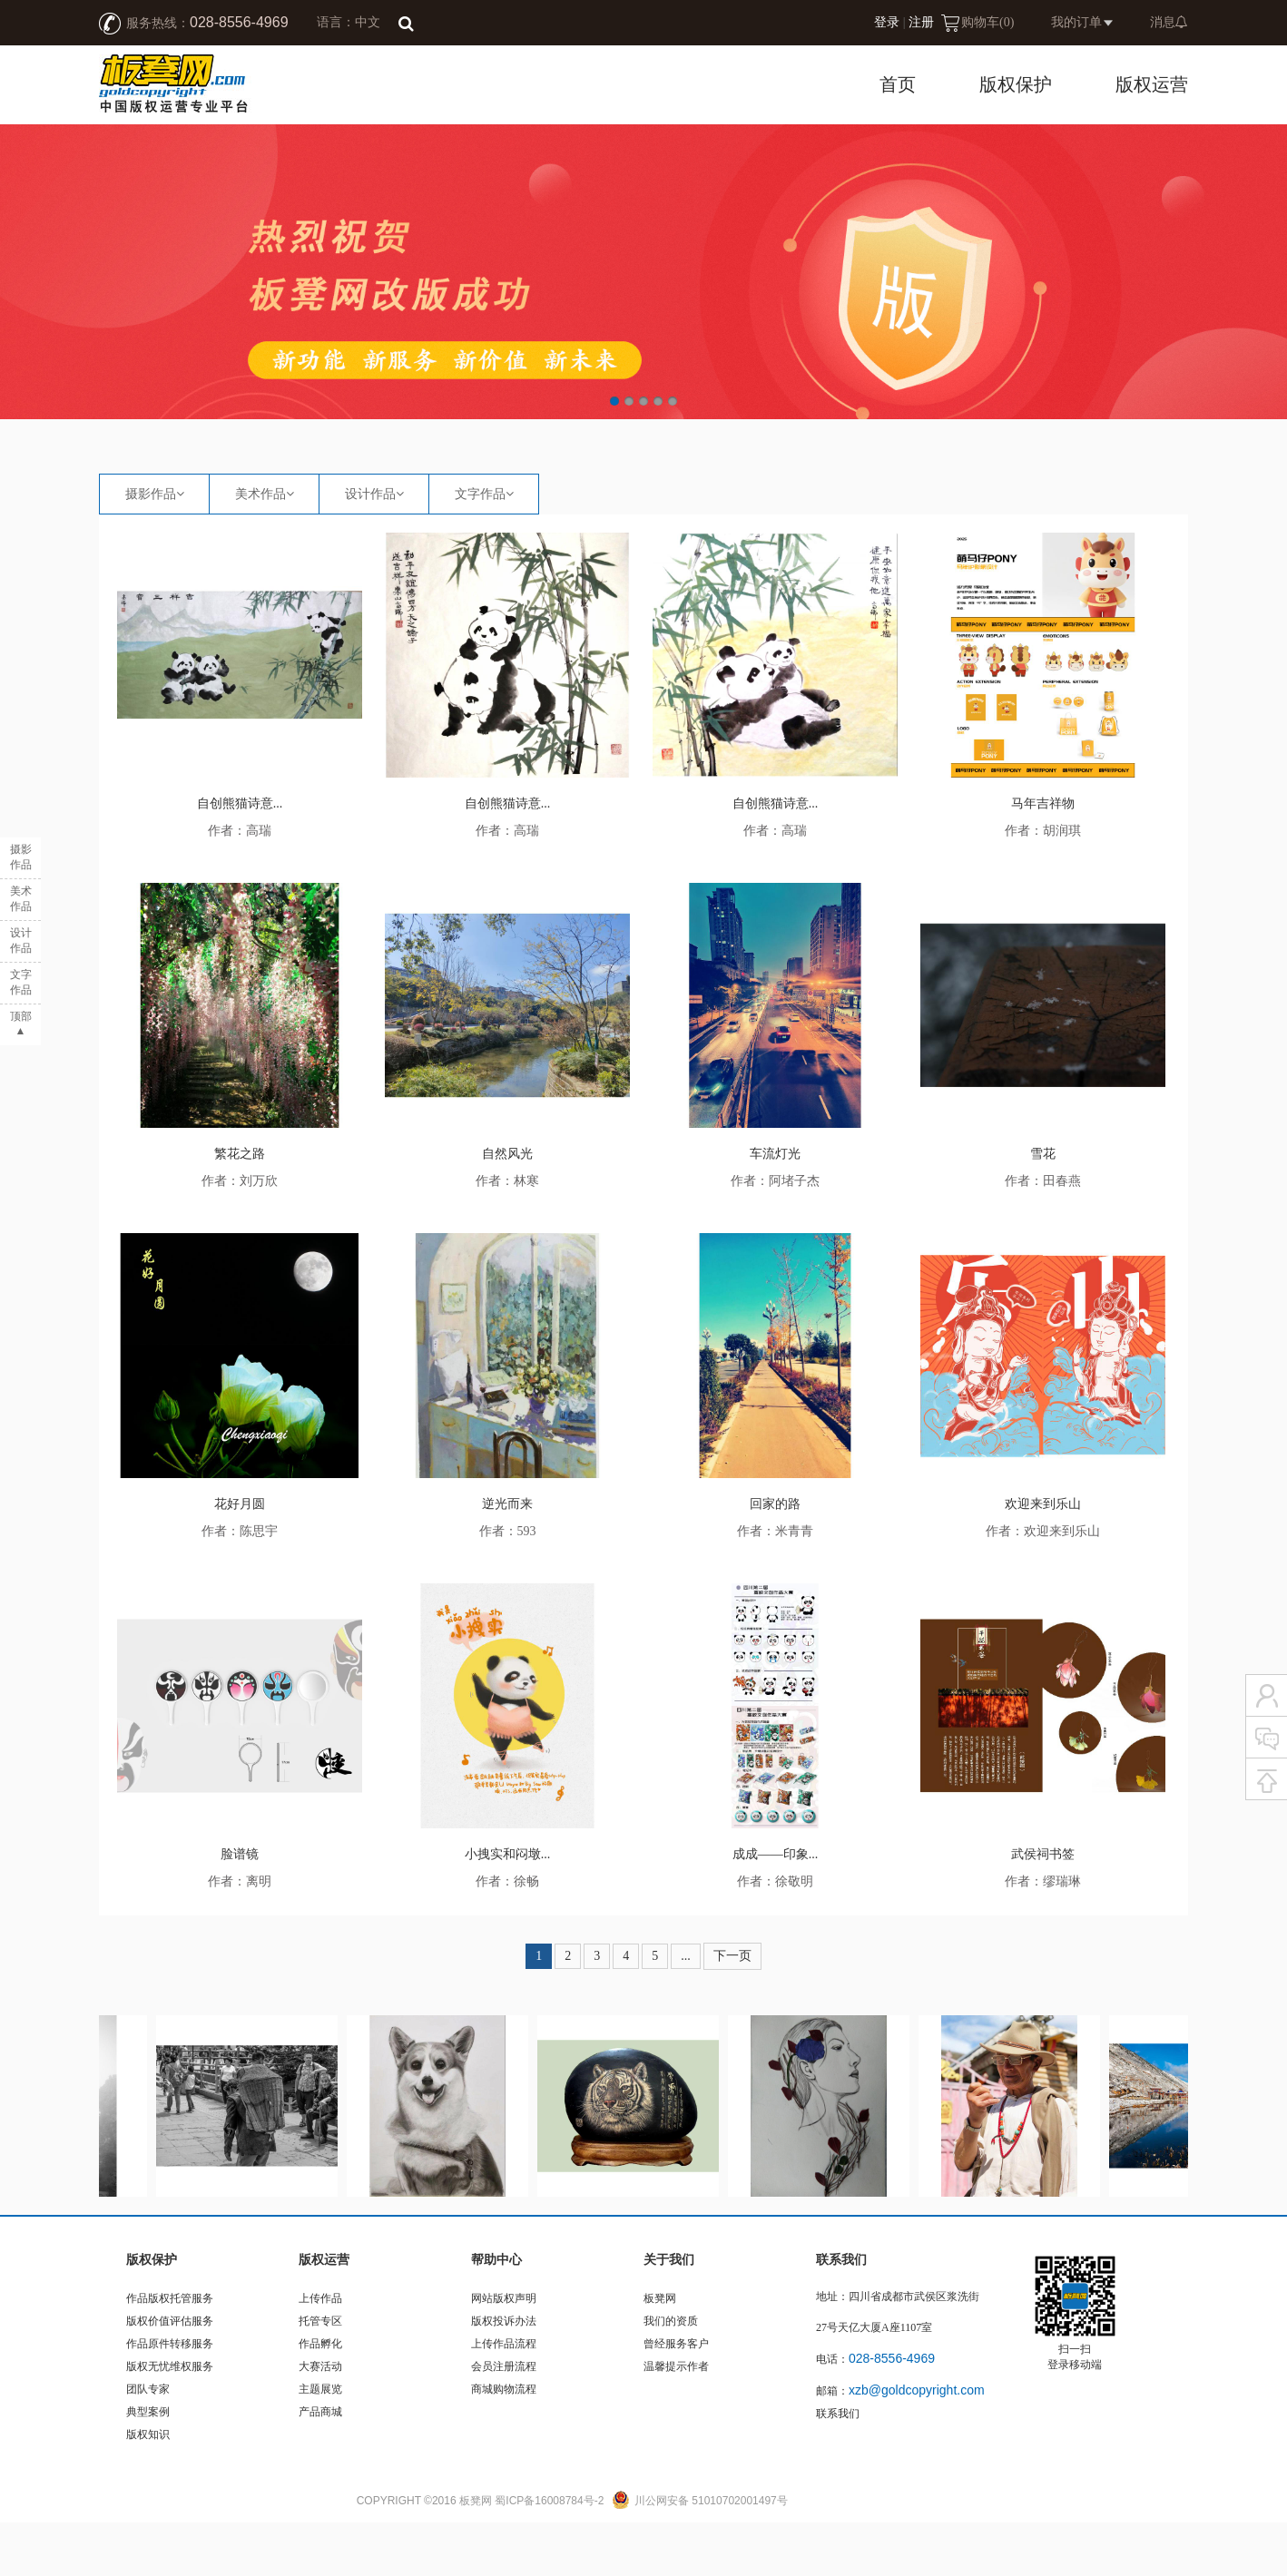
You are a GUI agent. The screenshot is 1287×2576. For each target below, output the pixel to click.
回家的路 (775, 1557)
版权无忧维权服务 (169, 2420)
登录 (886, 22)
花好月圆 (239, 1557)
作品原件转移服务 (169, 2397)
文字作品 (480, 547)
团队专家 (148, 2442)
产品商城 (320, 2465)
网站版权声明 (503, 2352)
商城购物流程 (503, 2442)
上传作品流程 (503, 2397)
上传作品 (320, 2352)
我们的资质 (671, 2374)
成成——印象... (775, 1908)
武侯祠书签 (1043, 1908)
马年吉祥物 (1043, 857)
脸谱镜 (240, 1908)
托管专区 (320, 2374)
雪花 (1043, 1207)
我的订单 (1076, 22)
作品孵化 (320, 2397)
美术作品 (260, 547)
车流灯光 (775, 1207)
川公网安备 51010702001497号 (711, 2554)
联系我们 (838, 2467)
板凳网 (660, 2352)
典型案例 (148, 2465)
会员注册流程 (503, 2420)
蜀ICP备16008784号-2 (549, 2554)
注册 (921, 22)
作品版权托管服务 (169, 2352)
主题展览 (320, 2442)
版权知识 (148, 2488)
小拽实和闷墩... (508, 1908)
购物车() (987, 22)
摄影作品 (150, 547)
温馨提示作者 (676, 2420)
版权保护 (1015, 84)
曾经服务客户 (676, 2397)
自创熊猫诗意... (240, 857)
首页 (897, 84)
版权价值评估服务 (169, 2374)
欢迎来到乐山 (1043, 1557)
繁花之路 (239, 1207)
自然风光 (507, 1207)
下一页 (732, 2009)
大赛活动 (320, 2420)
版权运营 (1151, 84)
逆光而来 (507, 1557)
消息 (1169, 22)
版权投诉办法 (503, 2374)
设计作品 (370, 547)
